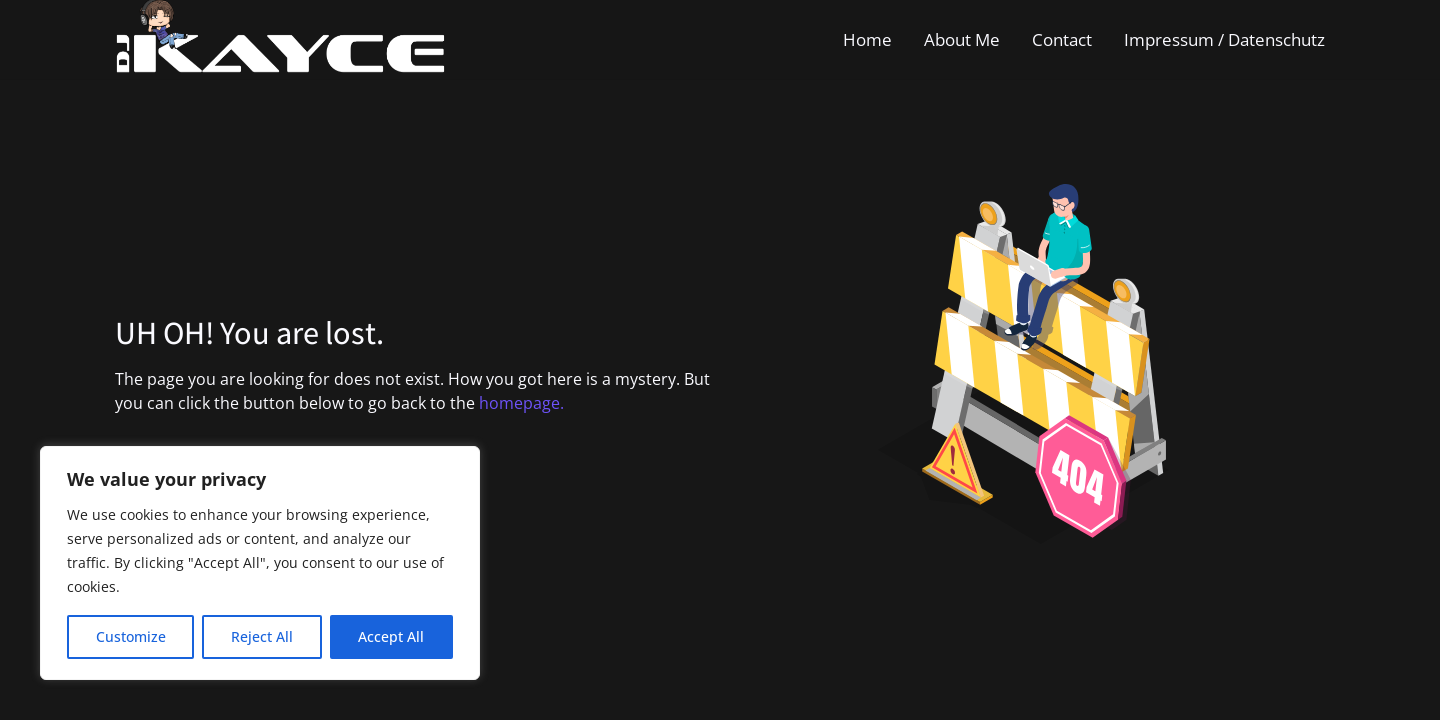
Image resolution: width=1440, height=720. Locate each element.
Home (867, 39)
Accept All (391, 636)
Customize (131, 636)
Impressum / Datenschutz (1224, 39)
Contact (1062, 39)
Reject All (262, 636)
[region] (260, 563)
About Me (962, 39)
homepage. (521, 403)
